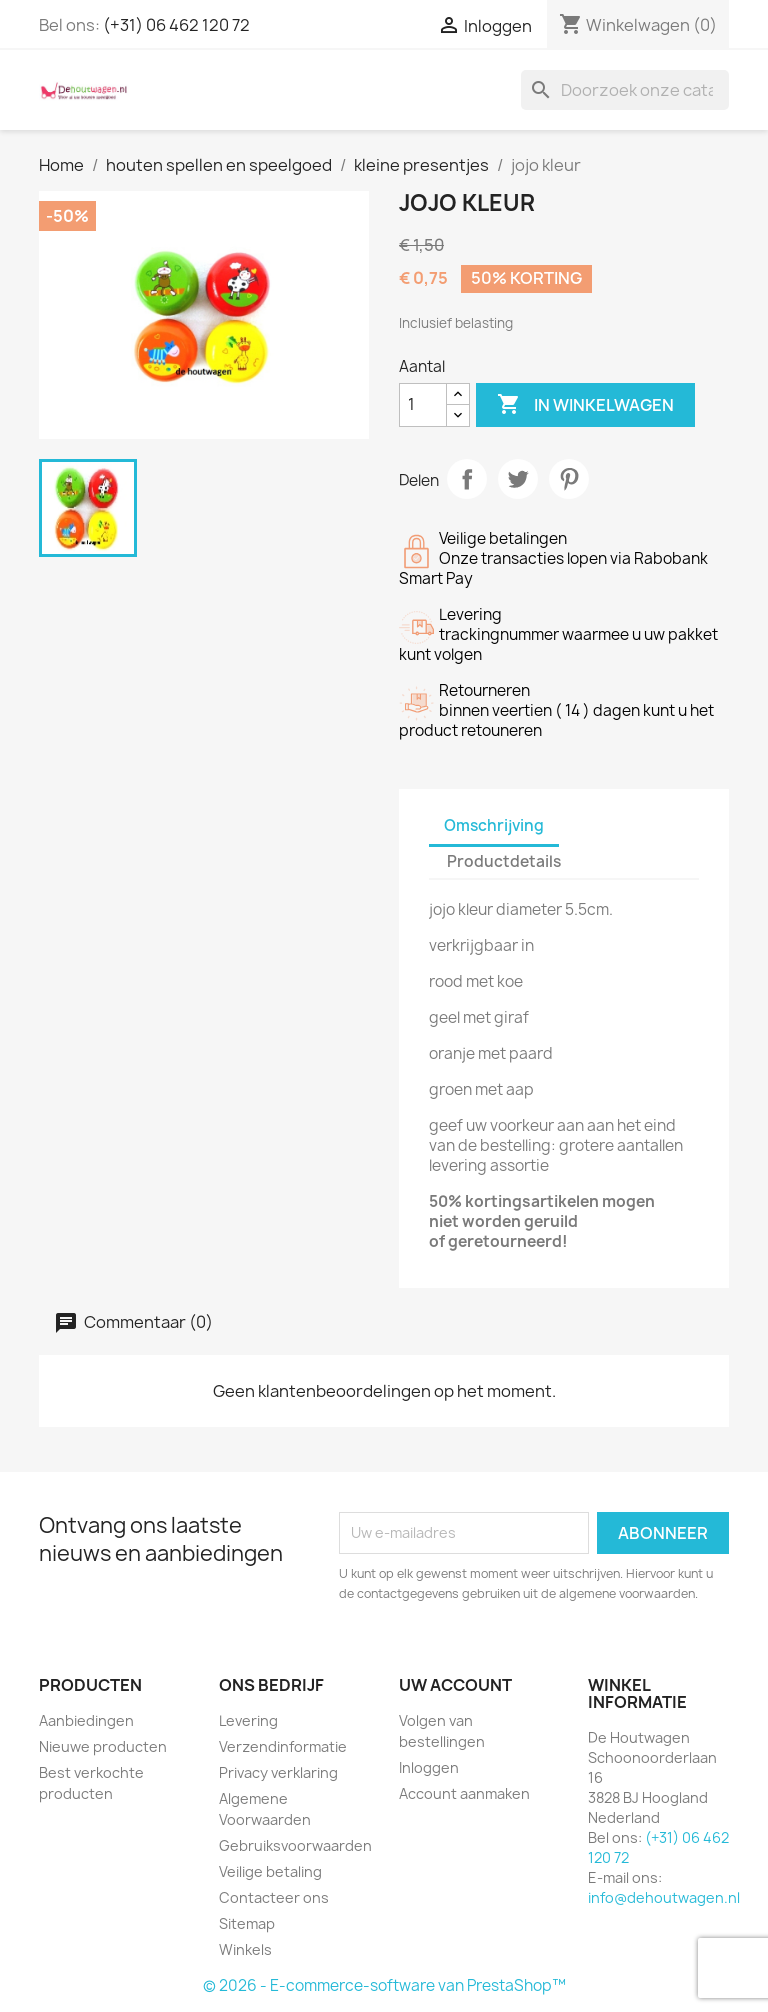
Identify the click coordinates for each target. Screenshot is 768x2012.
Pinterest (569, 479)
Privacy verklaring (278, 1772)
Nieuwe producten (103, 1746)
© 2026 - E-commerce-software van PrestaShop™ (384, 1985)
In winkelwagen (585, 405)
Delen (467, 479)
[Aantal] (423, 405)
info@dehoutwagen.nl (664, 1897)
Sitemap (247, 1923)
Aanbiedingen (86, 1720)
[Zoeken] (625, 90)
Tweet (518, 479)
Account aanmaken (464, 1793)
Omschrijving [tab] (494, 825)
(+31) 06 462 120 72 (176, 25)
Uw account (455, 1685)
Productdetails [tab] (504, 861)
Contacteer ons (274, 1897)
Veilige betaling (270, 1871)
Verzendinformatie (283, 1746)
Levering (248, 1720)
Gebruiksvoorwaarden (295, 1845)
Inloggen (429, 1767)
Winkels (245, 1949)
